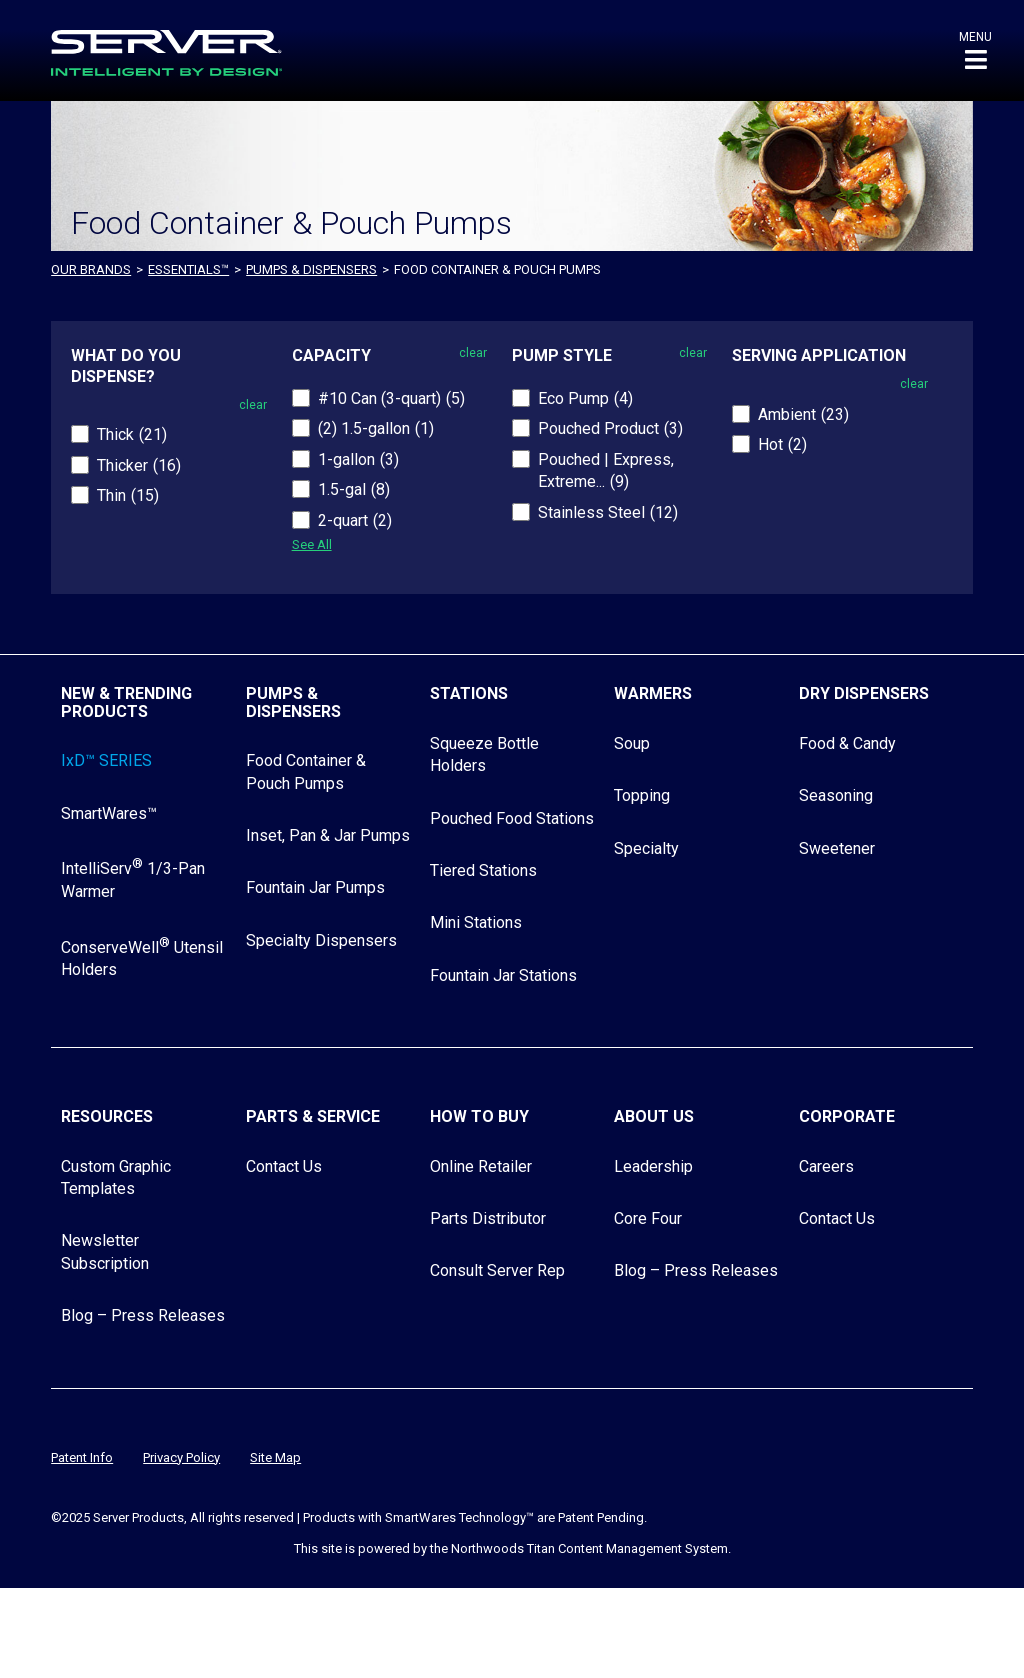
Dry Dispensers (864, 693)
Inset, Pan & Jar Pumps (328, 835)
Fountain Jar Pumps (315, 887)
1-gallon (358, 459)
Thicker (139, 465)
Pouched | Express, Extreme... (606, 470)
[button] (975, 50)
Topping (642, 795)
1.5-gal (354, 489)
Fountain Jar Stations (503, 975)
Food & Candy (847, 743)
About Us (654, 1116)
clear (253, 405)
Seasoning (836, 795)
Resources (107, 1116)
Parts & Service (313, 1116)
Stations (469, 693)
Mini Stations (476, 922)
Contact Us (284, 1166)
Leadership (653, 1166)
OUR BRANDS (91, 269)
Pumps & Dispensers (311, 269)
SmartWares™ (109, 813)
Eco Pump (585, 398)
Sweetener (837, 848)
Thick (132, 434)
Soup (632, 743)
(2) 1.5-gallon (376, 428)
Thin (128, 495)
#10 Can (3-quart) (391, 398)
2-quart (355, 520)
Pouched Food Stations (512, 818)
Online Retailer (481, 1166)
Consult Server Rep (497, 1270)
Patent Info (82, 1457)
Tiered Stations (483, 870)
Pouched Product (610, 428)
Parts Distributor (488, 1218)
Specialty (646, 848)
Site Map (275, 1457)
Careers (826, 1166)
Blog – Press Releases (143, 1315)
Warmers (653, 693)
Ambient (803, 414)
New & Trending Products (126, 702)
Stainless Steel (608, 512)
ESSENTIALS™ (188, 269)
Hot (782, 444)
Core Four (648, 1218)
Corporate (847, 1116)
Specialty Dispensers (321, 940)
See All (312, 544)
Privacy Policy (181, 1457)
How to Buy (479, 1116)
